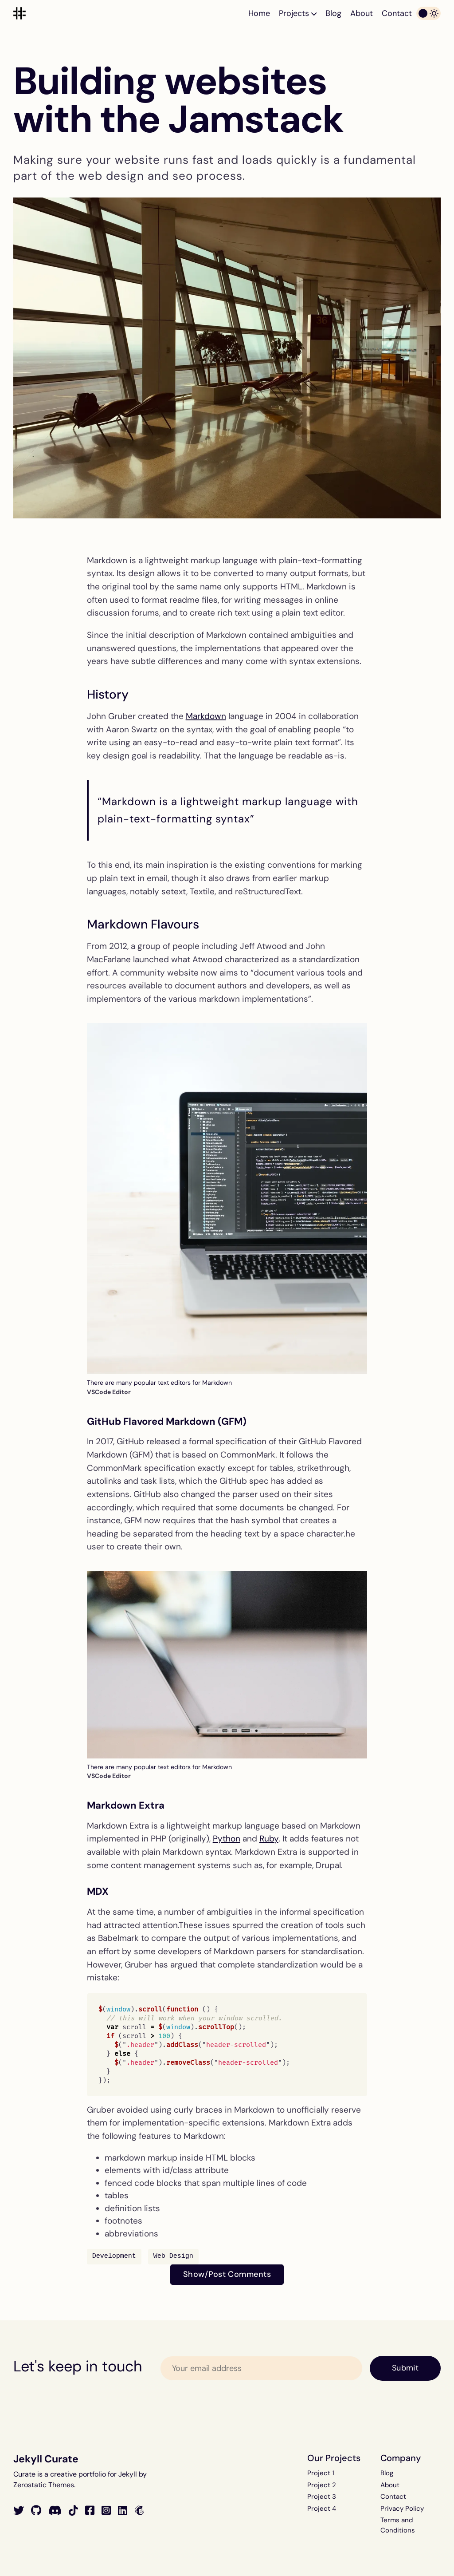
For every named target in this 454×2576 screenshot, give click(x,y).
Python (226, 1838)
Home (259, 13)
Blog (333, 13)
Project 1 (320, 2473)
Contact (397, 13)
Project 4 (321, 2508)
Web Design (173, 2256)
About (361, 13)
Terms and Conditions (397, 2525)
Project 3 (321, 2496)
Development (114, 2256)
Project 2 (321, 2485)
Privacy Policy (402, 2508)
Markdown (206, 716)
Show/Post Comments (227, 2274)
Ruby (268, 1838)
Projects (298, 13)
